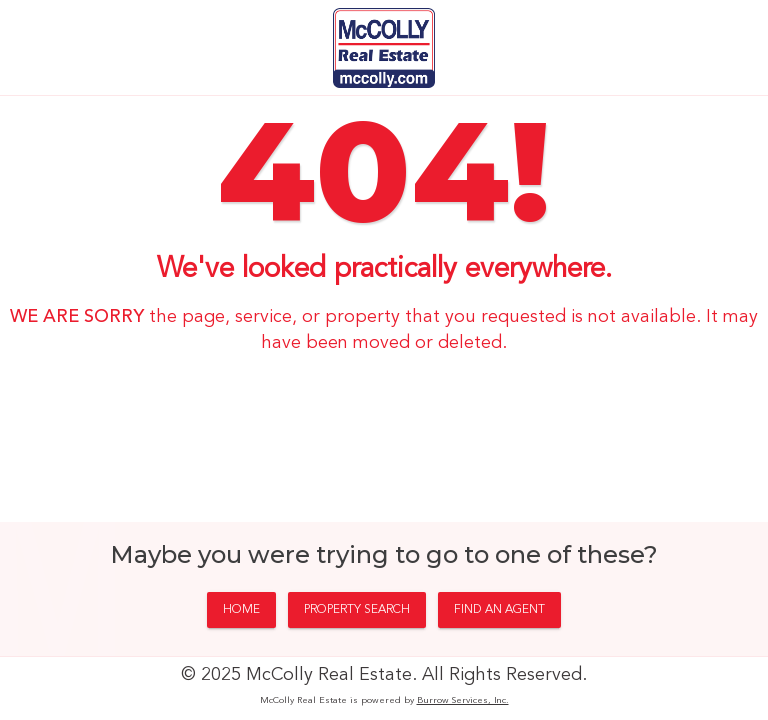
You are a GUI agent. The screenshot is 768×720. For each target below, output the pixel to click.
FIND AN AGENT (499, 610)
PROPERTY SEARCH (357, 610)
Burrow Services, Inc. (463, 700)
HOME (241, 610)
